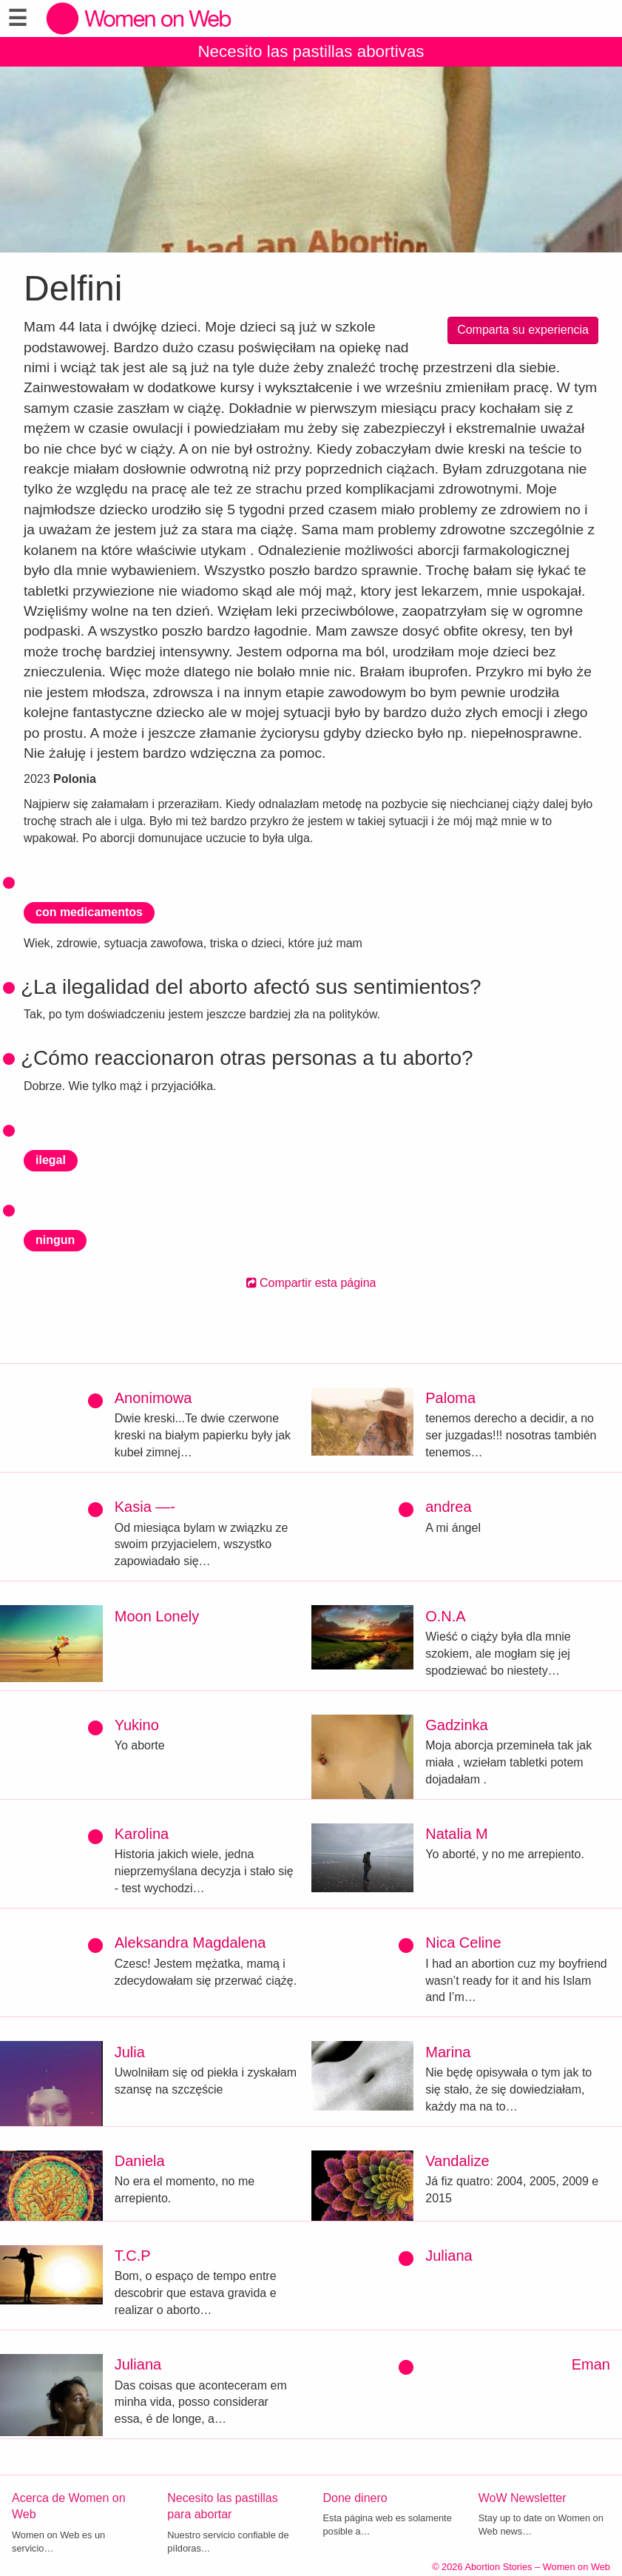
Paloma (450, 1398)
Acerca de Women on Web (69, 2506)
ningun (55, 1240)
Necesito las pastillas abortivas (310, 51)
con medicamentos (89, 912)
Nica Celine (463, 1942)
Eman (591, 2364)
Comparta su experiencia (523, 329)
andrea (448, 1507)
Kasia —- (145, 1507)
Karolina (142, 1834)
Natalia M (456, 1834)
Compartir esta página (311, 1283)
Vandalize (457, 2161)
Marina (447, 2052)
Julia (130, 2052)
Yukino (137, 1725)
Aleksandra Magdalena (190, 1942)
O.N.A (445, 1616)
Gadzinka (456, 1725)
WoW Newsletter (523, 2498)
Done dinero (355, 2498)
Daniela (140, 2161)
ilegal (51, 1160)
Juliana (448, 2255)
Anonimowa (153, 1398)
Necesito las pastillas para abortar (222, 2506)
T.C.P (133, 2255)
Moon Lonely (157, 1616)
